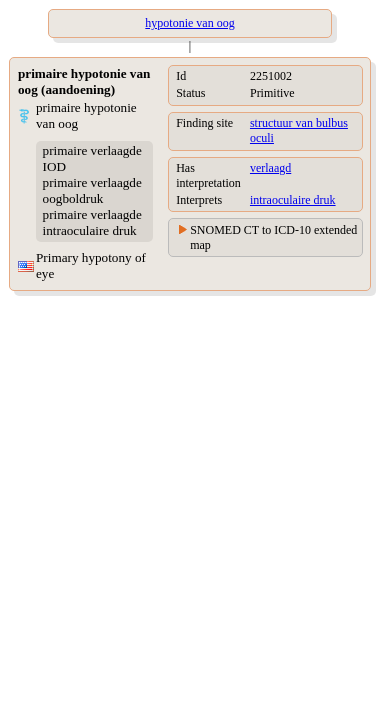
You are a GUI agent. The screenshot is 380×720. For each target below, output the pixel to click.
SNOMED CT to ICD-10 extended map (273, 237)
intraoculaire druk (293, 200)
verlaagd (270, 168)
